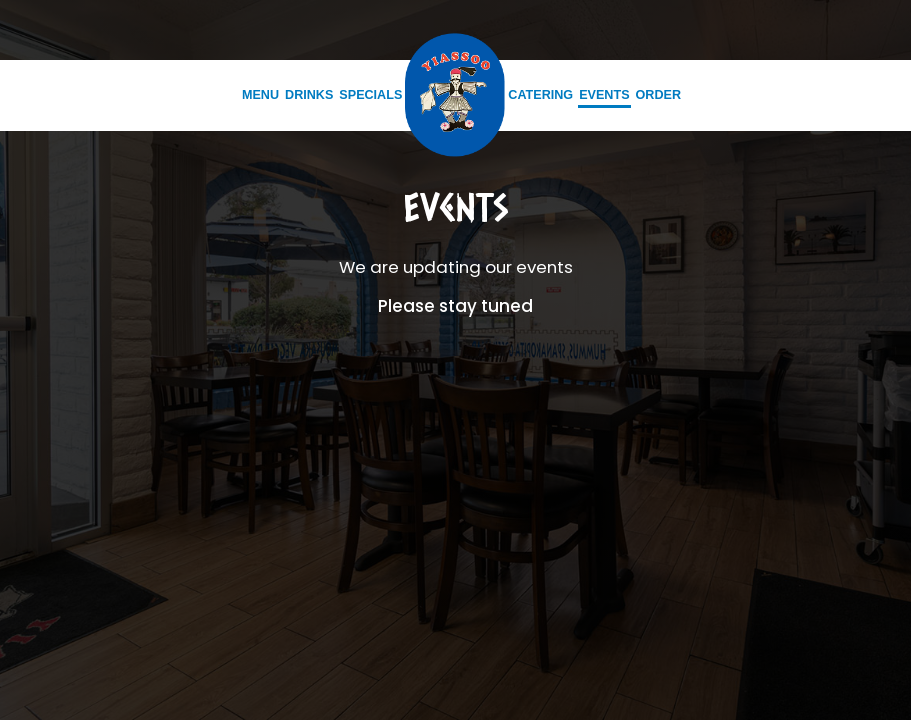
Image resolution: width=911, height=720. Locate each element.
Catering (540, 95)
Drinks (309, 95)
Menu (260, 95)
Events (604, 95)
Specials (370, 95)
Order (658, 95)
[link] (455, 94)
